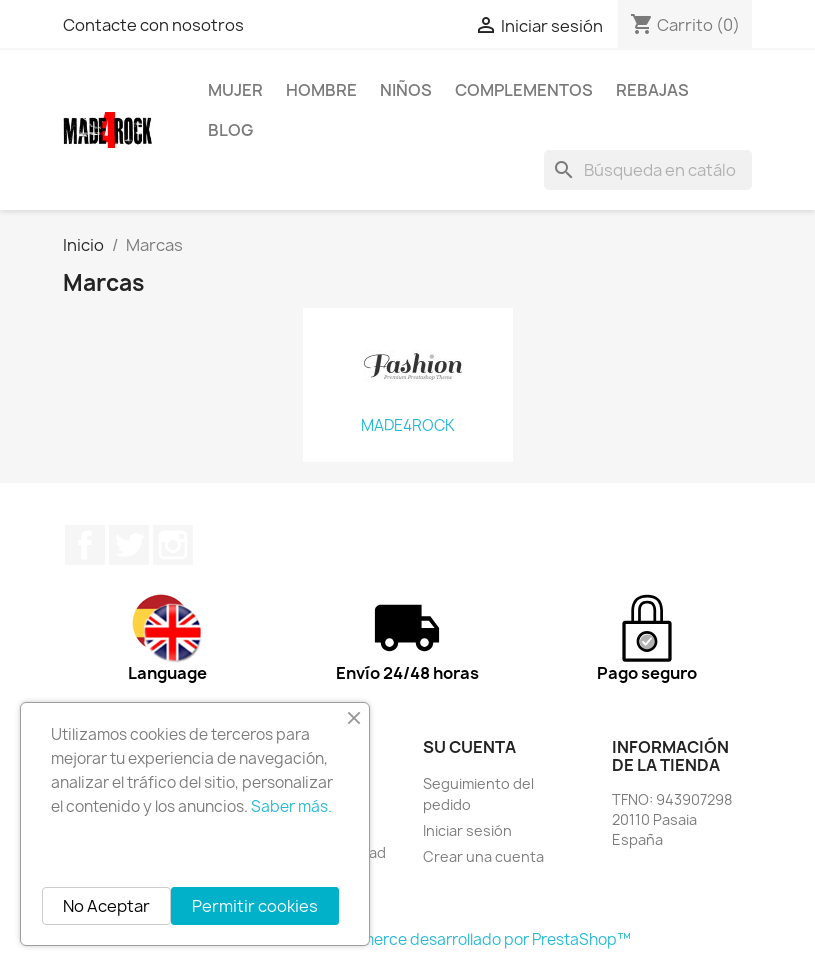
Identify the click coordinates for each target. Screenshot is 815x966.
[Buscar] (648, 170)
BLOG (230, 130)
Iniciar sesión (467, 830)
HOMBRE (321, 90)
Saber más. (291, 806)
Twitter (129, 545)
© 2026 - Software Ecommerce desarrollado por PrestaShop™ (407, 939)
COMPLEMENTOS (524, 90)
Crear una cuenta (483, 856)
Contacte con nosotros (153, 25)
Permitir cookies (255, 906)
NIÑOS (406, 90)
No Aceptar (106, 906)
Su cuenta (469, 747)
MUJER (235, 90)
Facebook (85, 545)
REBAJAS (652, 90)
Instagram (173, 545)
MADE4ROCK (408, 426)
